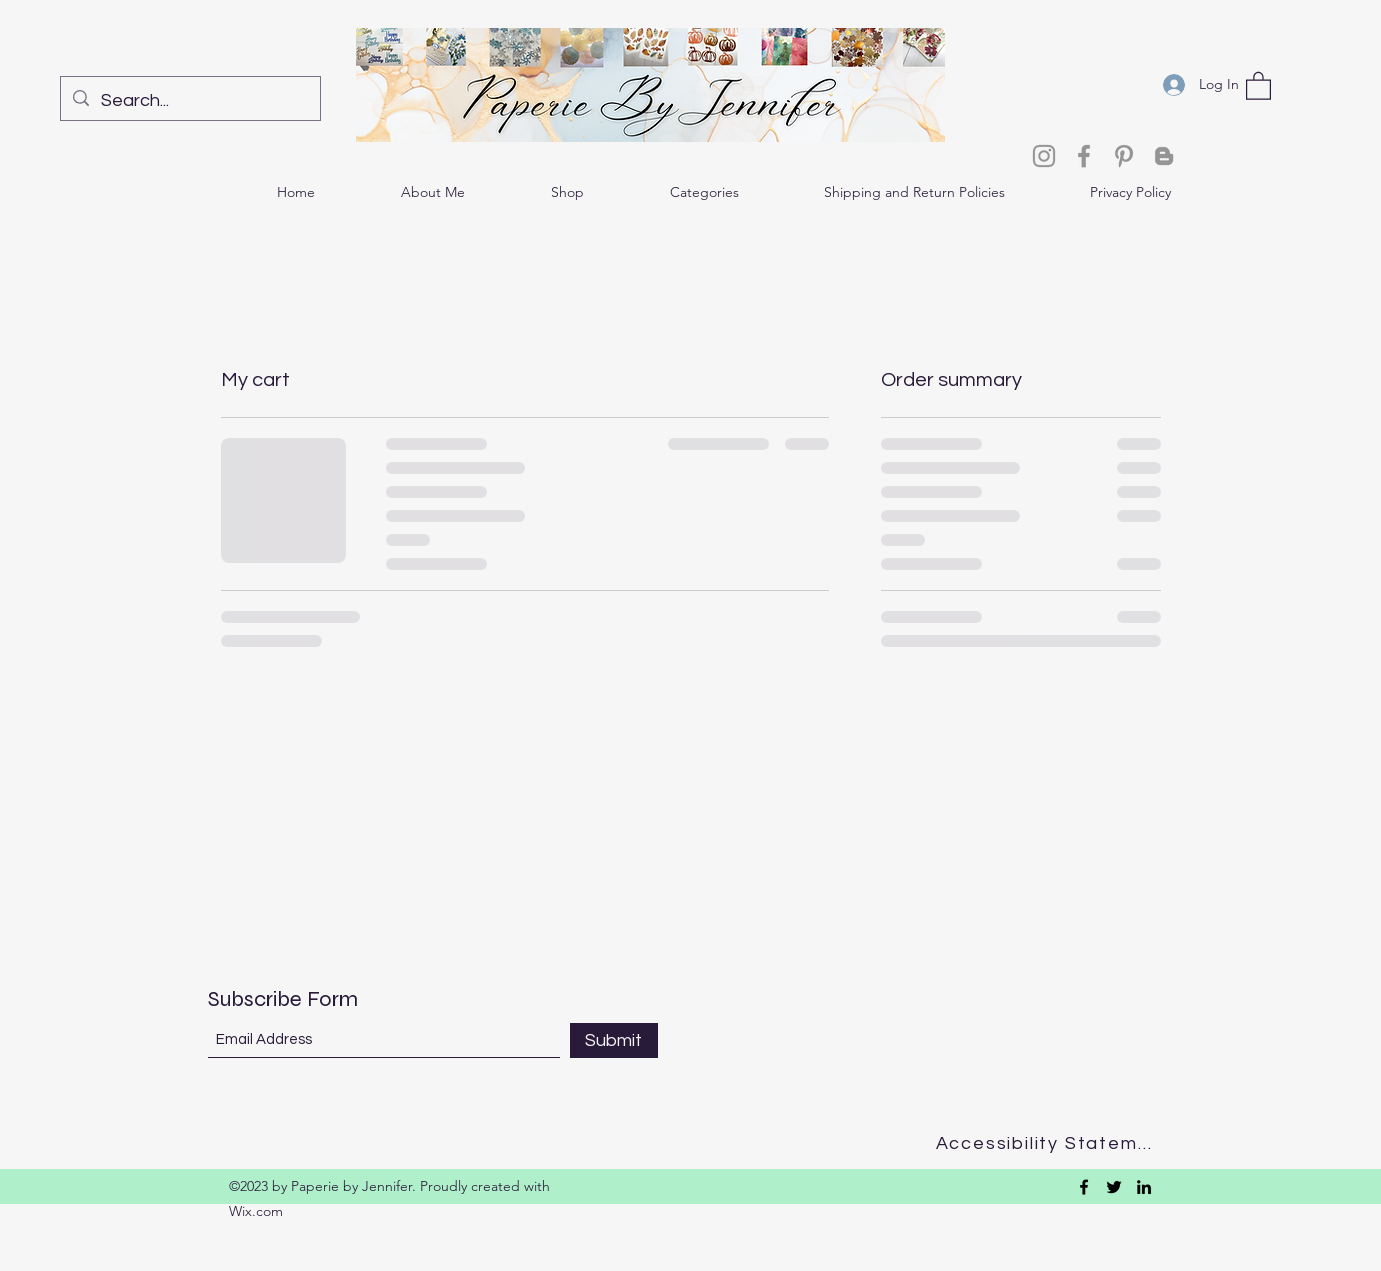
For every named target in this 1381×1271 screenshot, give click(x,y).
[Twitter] (1114, 1187)
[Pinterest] (1124, 156)
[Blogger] (1164, 156)
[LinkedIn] (1144, 1187)
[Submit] (614, 1040)
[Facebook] (1084, 156)
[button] (1258, 85)
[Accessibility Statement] (1050, 1143)
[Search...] (189, 101)
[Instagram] (1044, 156)
